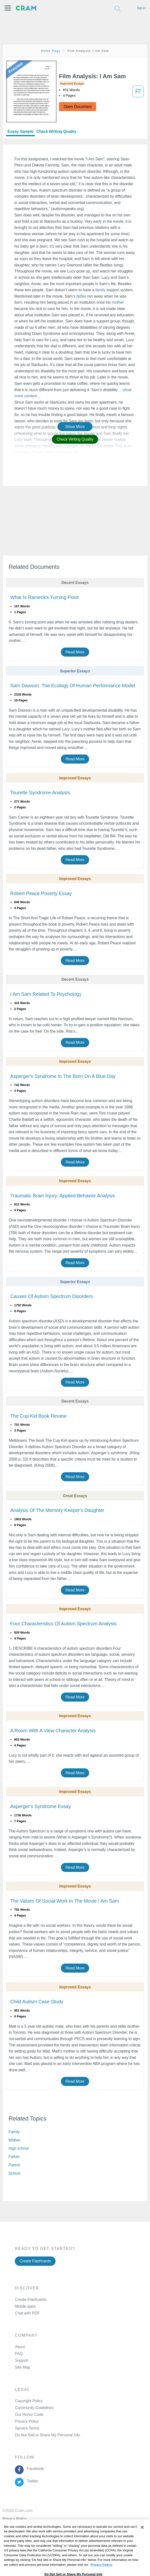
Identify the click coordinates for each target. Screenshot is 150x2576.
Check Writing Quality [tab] (56, 131)
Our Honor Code (29, 2414)
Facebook (34, 2469)
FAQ (19, 2354)
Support (21, 2360)
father (81, 296)
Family (14, 2132)
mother (118, 302)
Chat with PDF (27, 2313)
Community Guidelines (34, 2408)
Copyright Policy (29, 2401)
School (14, 2173)
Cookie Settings (15, 2536)
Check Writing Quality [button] (74, 439)
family (100, 290)
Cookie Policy (14, 2523)
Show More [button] (75, 427)
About (20, 2347)
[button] (7, 8)
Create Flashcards (35, 2261)
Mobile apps (25, 2306)
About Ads (11, 2528)
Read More (75, 652)
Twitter (31, 2481)
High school (19, 2148)
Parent (14, 2165)
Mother (14, 2140)
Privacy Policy (27, 2421)
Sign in (141, 8)
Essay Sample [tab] (20, 131)
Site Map (22, 2367)
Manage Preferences (33, 2435)
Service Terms (27, 2428)
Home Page (51, 51)
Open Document (78, 107)
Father (14, 2157)
